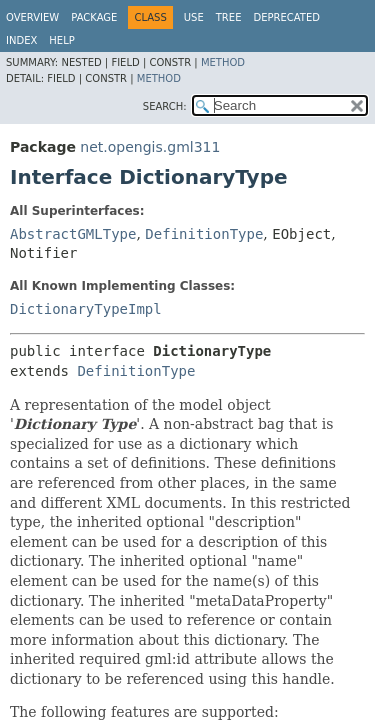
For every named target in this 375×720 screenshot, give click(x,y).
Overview (32, 17)
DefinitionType (204, 234)
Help (61, 40)
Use (194, 17)
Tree (229, 17)
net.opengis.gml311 (150, 147)
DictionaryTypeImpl (86, 309)
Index (21, 40)
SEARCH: (165, 106)
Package (94, 17)
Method (223, 62)
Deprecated (286, 17)
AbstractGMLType (73, 234)
